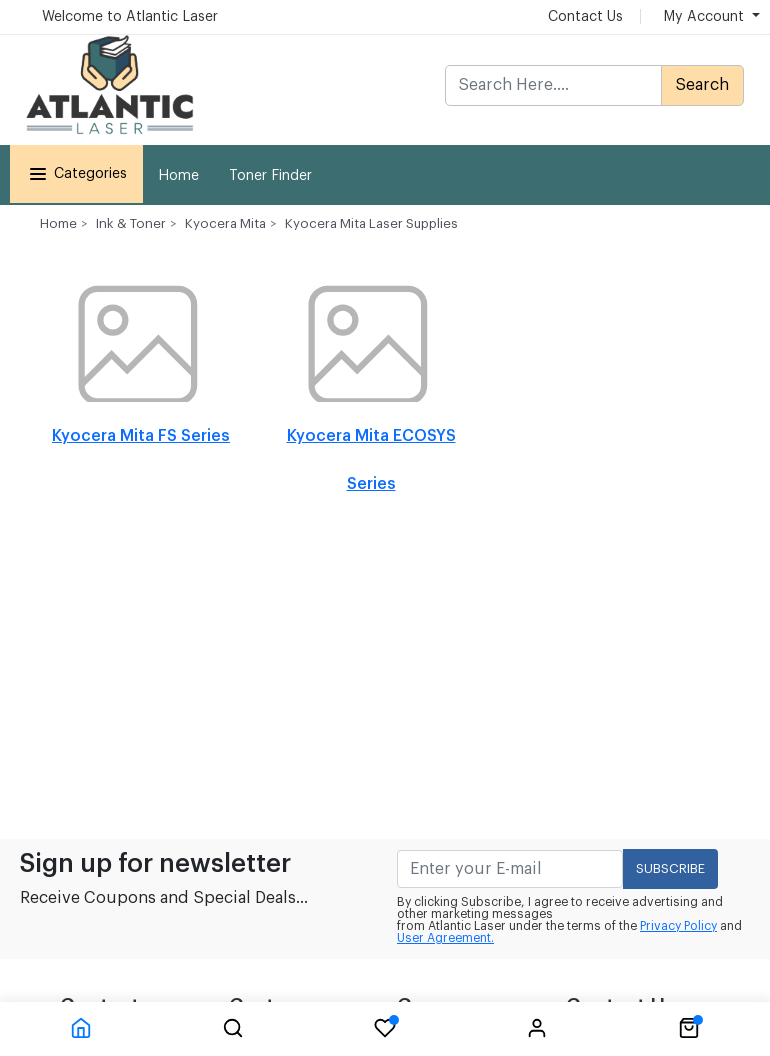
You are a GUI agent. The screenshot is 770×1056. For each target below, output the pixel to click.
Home (178, 176)
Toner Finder (270, 176)
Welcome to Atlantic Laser (130, 17)
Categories (76, 174)
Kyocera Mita (225, 223)
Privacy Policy (678, 926)
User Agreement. (445, 938)
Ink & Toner (131, 223)
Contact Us (585, 17)
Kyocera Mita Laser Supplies (371, 223)
